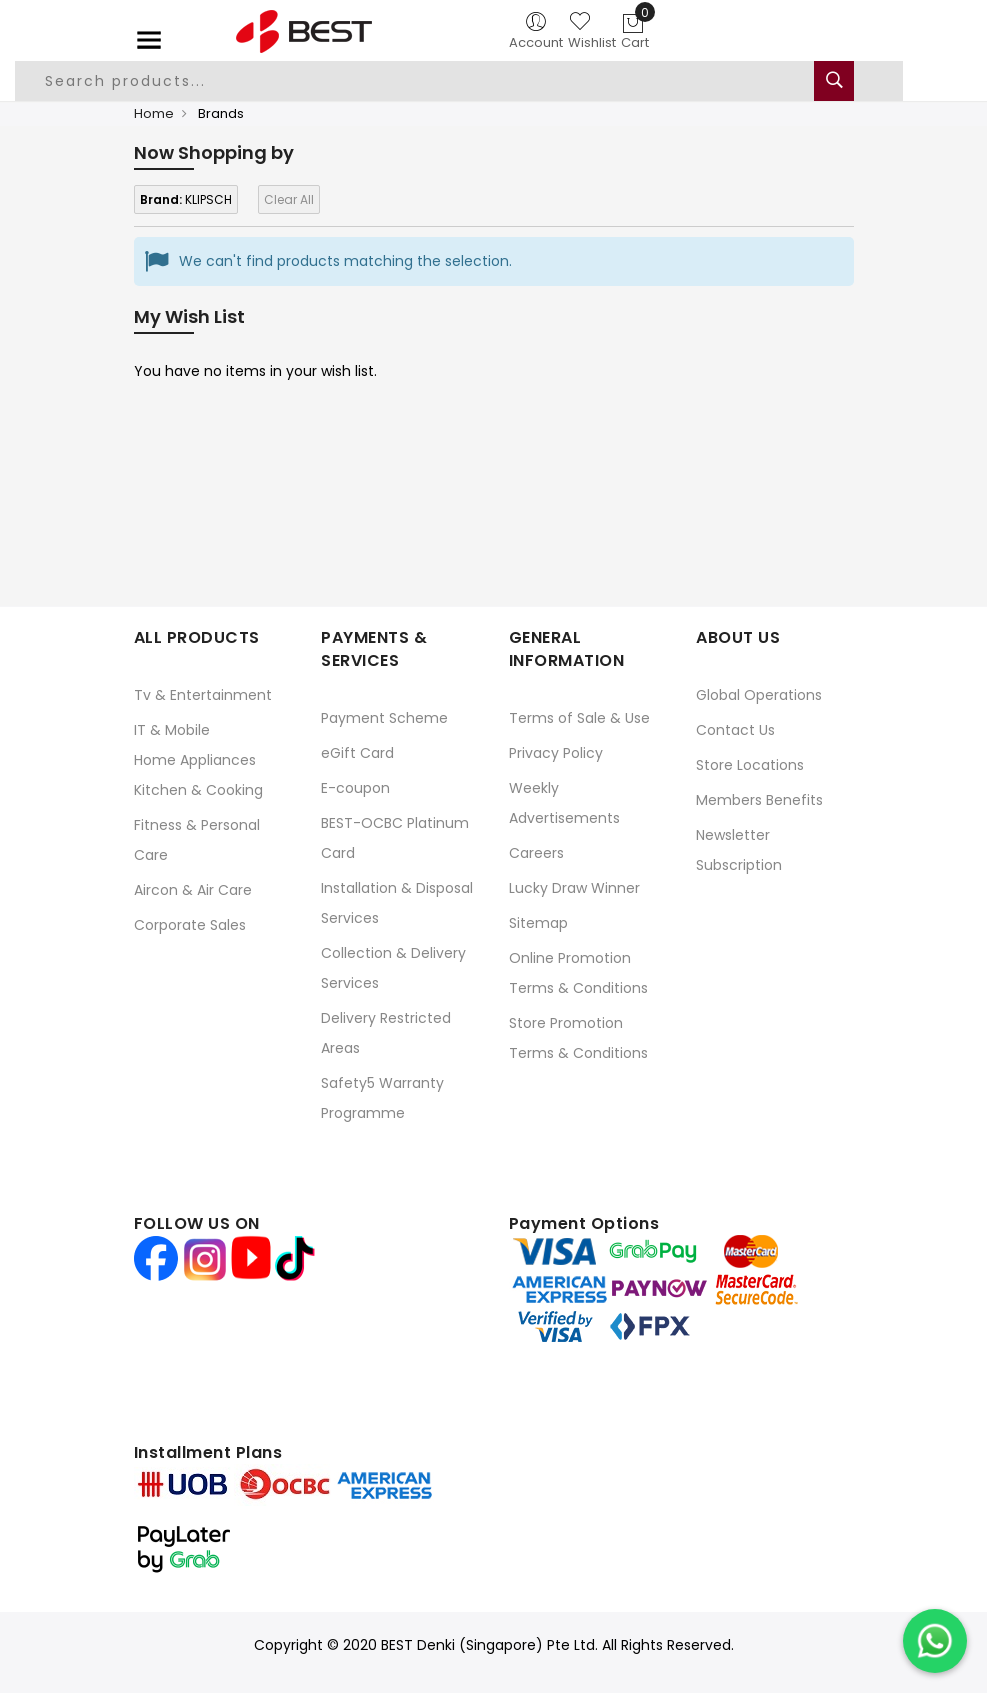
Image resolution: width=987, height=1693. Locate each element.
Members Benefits (759, 800)
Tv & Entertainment (203, 695)
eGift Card (357, 753)
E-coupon (355, 788)
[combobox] (459, 81)
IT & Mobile (172, 730)
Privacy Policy (556, 753)
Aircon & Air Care (193, 890)
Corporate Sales (190, 925)
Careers (536, 853)
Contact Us (735, 730)
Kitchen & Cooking (198, 790)
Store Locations (750, 765)
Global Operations (759, 695)
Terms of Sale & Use (579, 718)
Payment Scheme (384, 718)
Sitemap (538, 923)
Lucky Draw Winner (574, 888)
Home (154, 113)
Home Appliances (195, 760)
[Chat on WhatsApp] (935, 1641)
